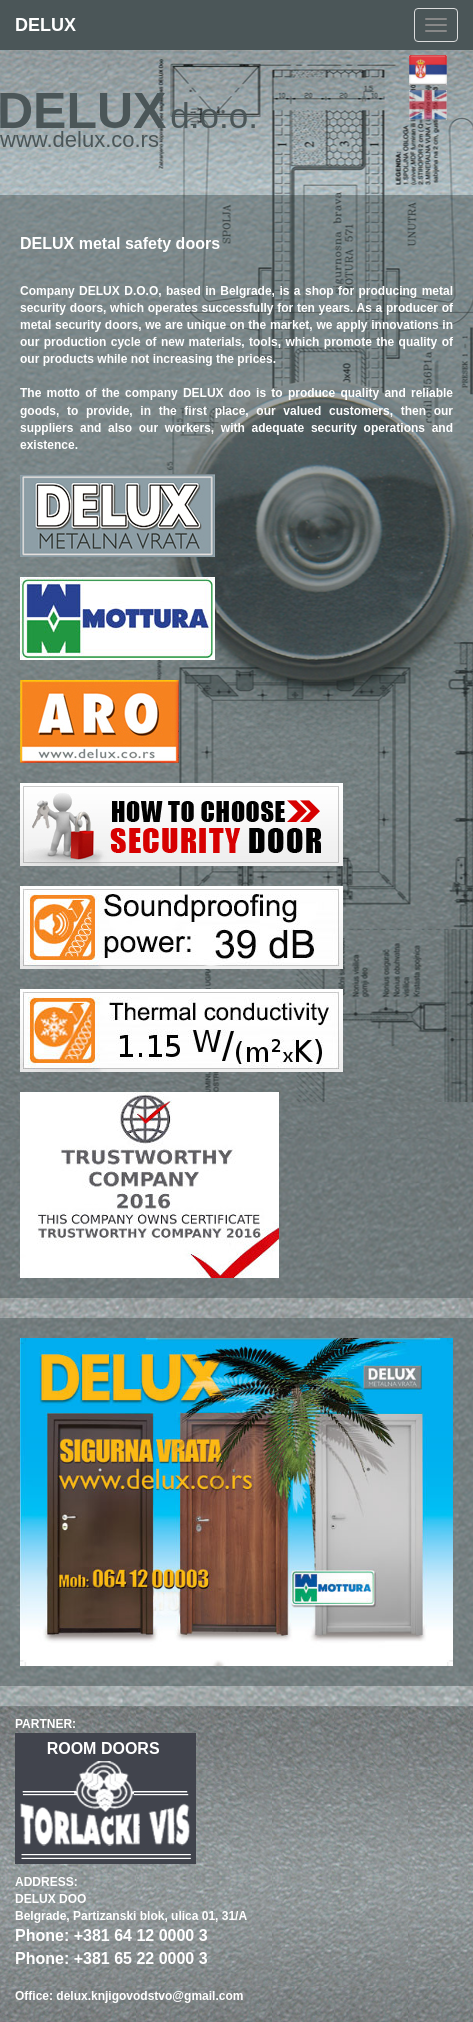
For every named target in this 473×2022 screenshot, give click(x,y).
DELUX (45, 25)
